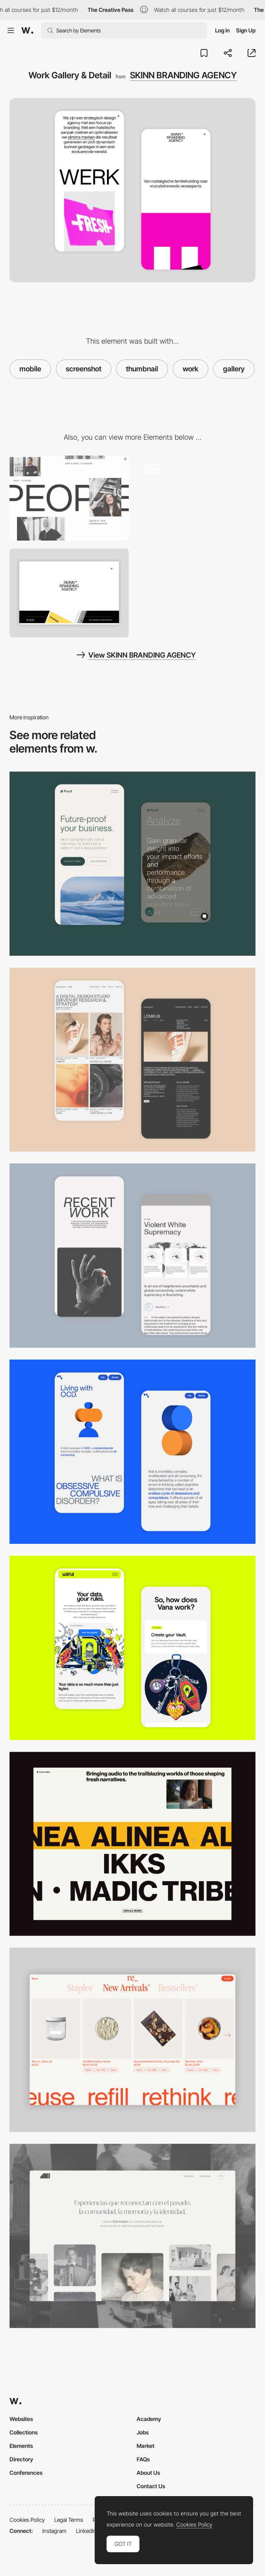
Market (145, 2445)
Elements (21, 2445)
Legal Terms (68, 2519)
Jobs (143, 2432)
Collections (24, 2432)
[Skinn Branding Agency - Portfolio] (196, 498)
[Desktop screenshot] (132, 2236)
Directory (21, 2459)
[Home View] (69, 592)
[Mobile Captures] (132, 864)
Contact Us (151, 2486)
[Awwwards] (27, 30)
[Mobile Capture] (132, 1060)
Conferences (26, 2472)
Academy (149, 2418)
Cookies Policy (27, 2519)
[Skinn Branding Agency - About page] (69, 498)
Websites (21, 2418)
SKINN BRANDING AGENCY (183, 75)
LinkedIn (86, 2530)
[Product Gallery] (132, 2040)
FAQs (143, 2459)
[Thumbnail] (132, 1844)
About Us (148, 2472)
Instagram (54, 2530)
